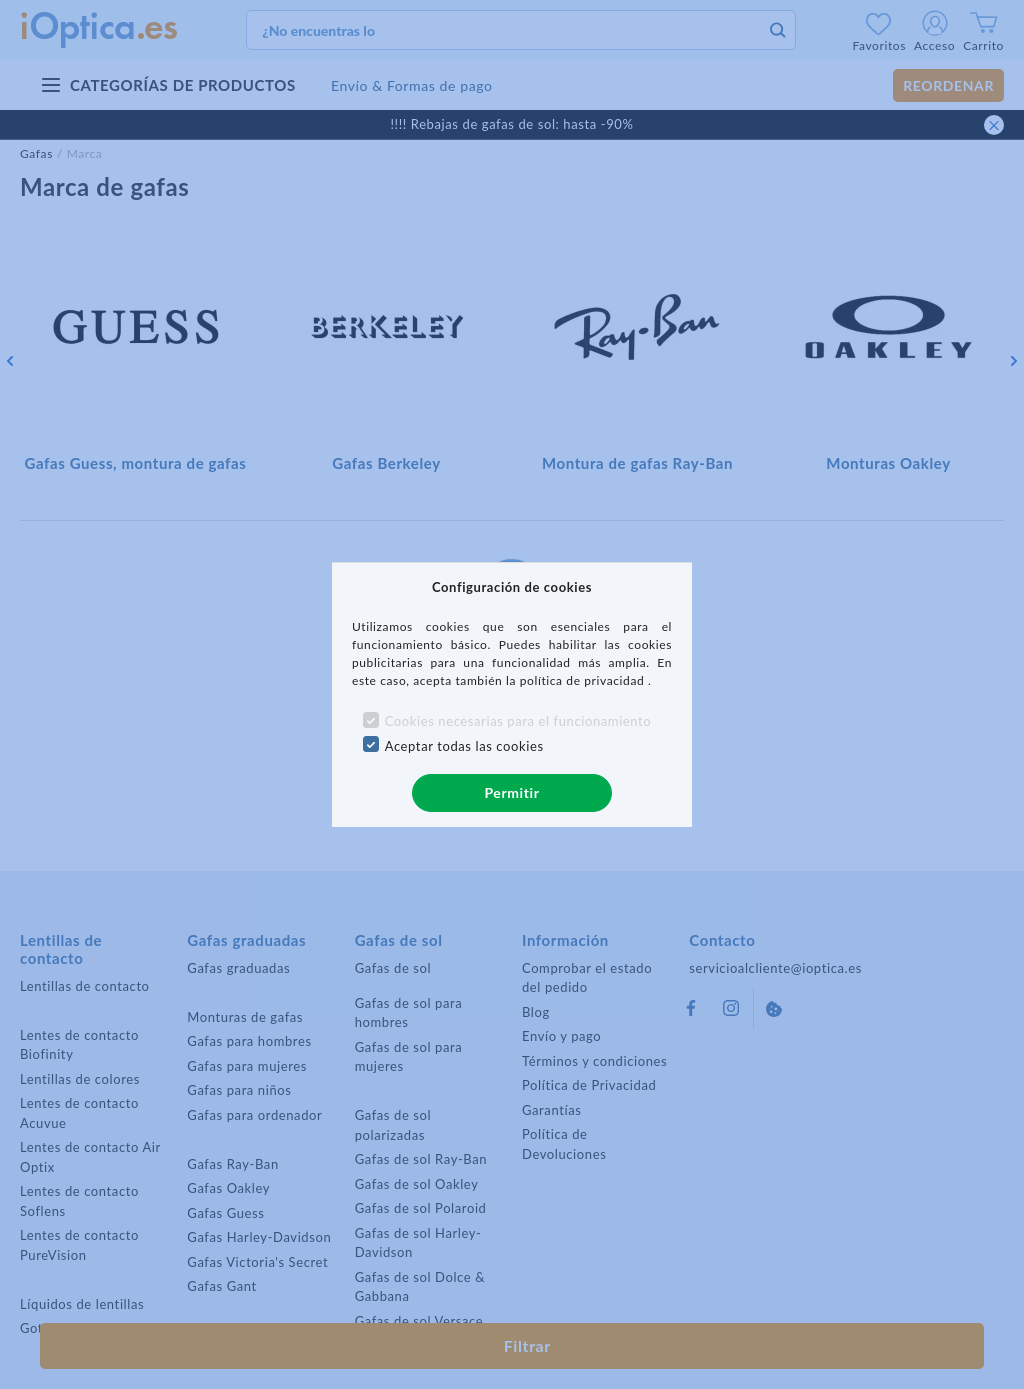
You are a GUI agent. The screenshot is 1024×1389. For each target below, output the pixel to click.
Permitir (511, 792)
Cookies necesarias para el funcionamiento (518, 721)
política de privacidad (584, 680)
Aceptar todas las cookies (464, 746)
